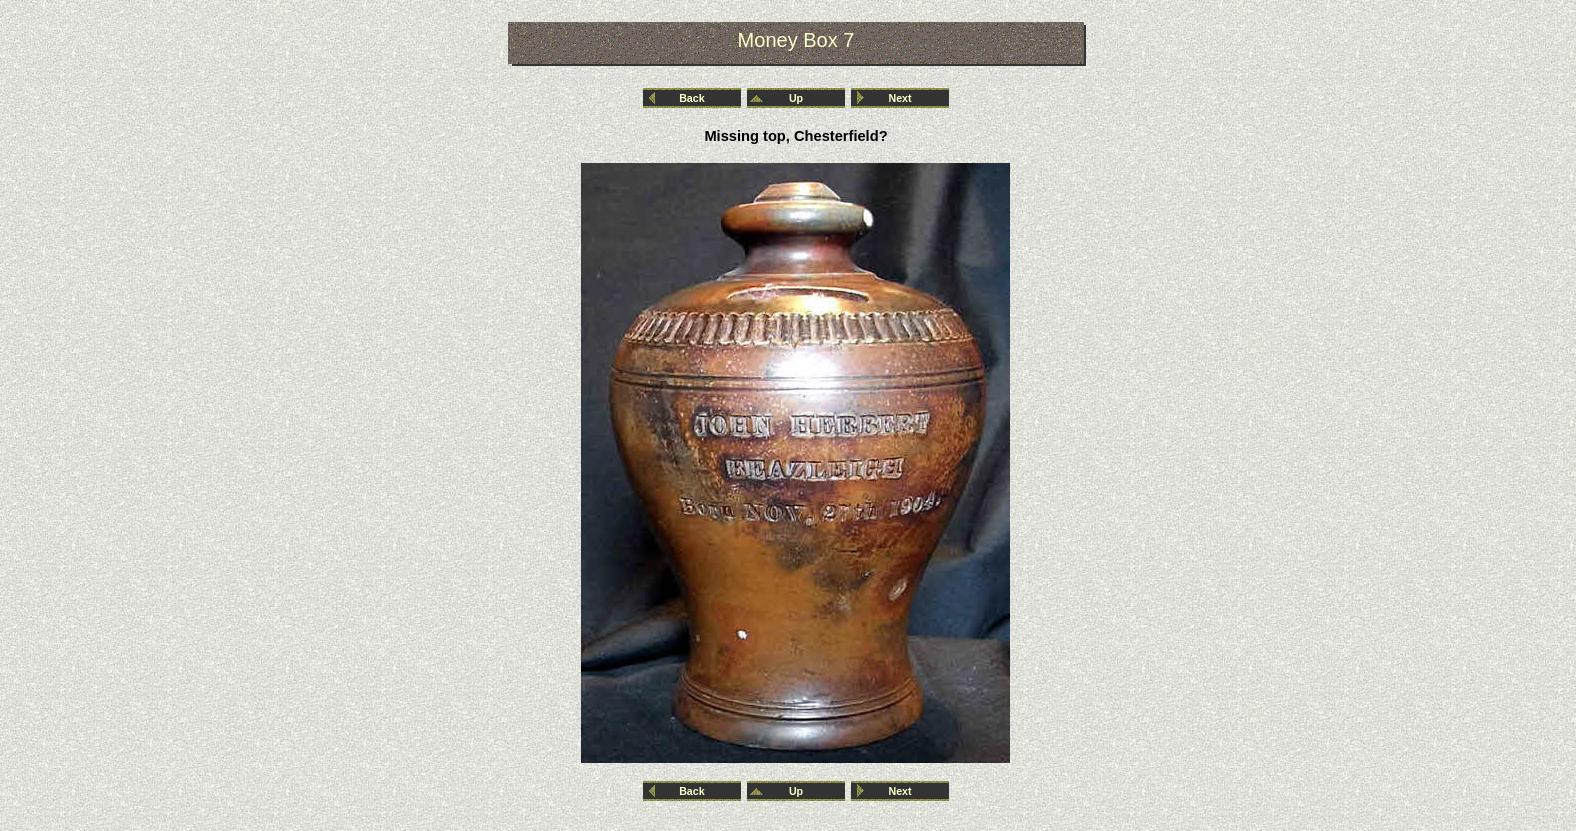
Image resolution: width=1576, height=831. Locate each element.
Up (796, 98)
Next (900, 98)
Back (691, 98)
